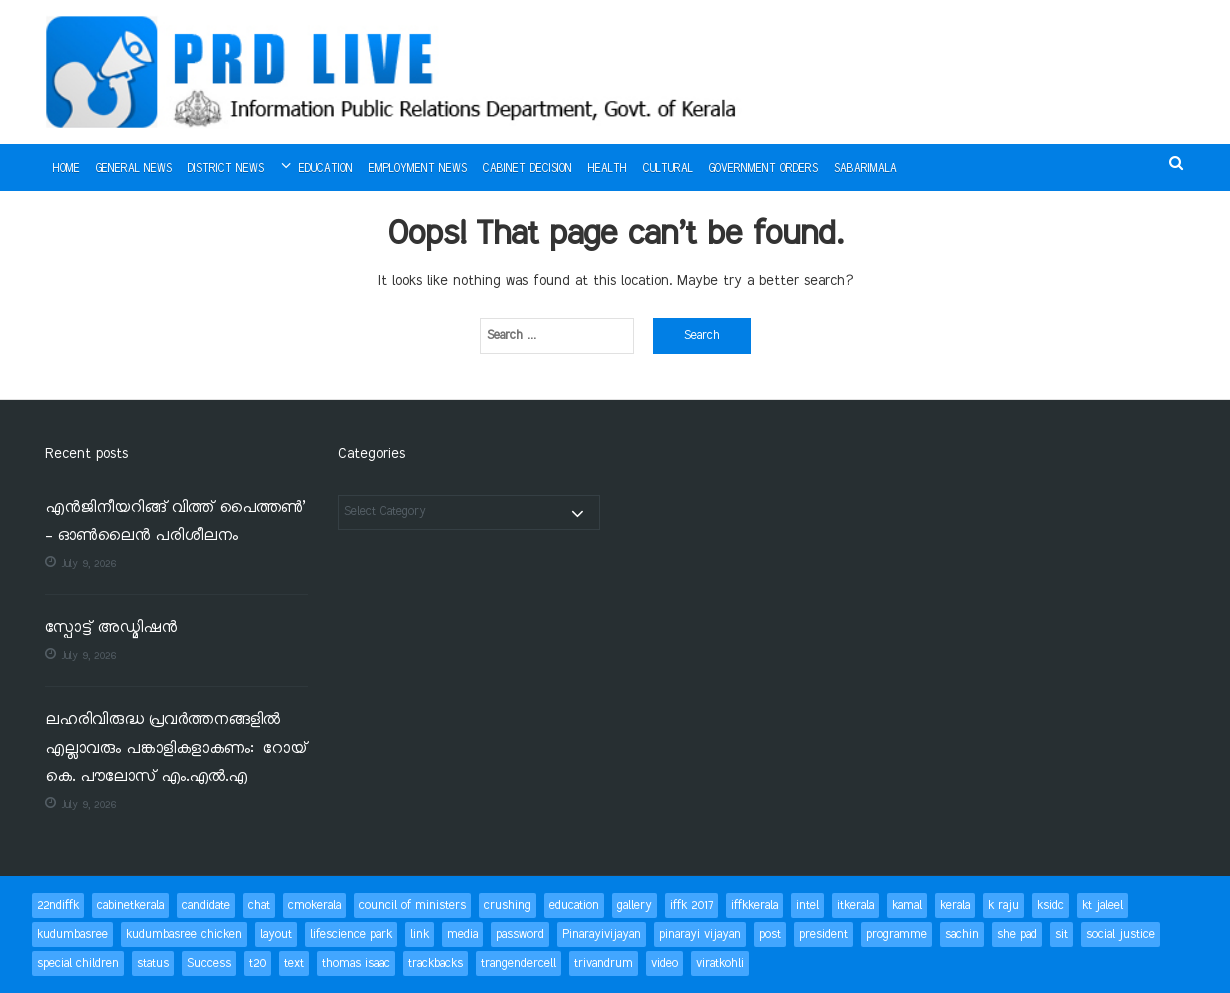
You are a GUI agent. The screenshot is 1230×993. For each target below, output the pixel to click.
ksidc (1050, 905)
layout (276, 934)
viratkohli (720, 963)
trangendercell (518, 963)
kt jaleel (1102, 905)
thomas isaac (356, 963)
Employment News (418, 169)
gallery (634, 905)
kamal (907, 905)
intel (807, 905)
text (294, 963)
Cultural (668, 169)
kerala (955, 905)
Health (607, 169)
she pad (1017, 934)
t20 (257, 963)
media (462, 934)
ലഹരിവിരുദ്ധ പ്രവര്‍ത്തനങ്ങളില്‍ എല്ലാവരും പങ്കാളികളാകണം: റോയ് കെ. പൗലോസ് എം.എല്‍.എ (176, 749)
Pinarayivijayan (601, 934)
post (770, 934)
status (153, 963)
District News (226, 169)
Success (209, 963)
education (574, 905)
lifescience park (351, 934)
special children (78, 963)
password (520, 934)
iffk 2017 (691, 905)
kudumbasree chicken (184, 934)
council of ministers (412, 905)
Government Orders (763, 169)
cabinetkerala (130, 905)
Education (326, 169)
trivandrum (603, 963)
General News (134, 169)
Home (66, 169)
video (664, 963)
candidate (206, 905)
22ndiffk (58, 905)
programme (896, 934)
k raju (1003, 905)
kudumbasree (72, 934)
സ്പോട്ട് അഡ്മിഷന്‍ (111, 628)
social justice (1120, 934)
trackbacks (435, 963)
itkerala (855, 905)
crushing (507, 905)
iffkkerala (754, 905)
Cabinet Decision (527, 169)
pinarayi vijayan (700, 934)
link (419, 934)
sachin (962, 934)
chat (259, 905)
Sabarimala (865, 169)
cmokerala (314, 905)
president (823, 934)
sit (1061, 934)
